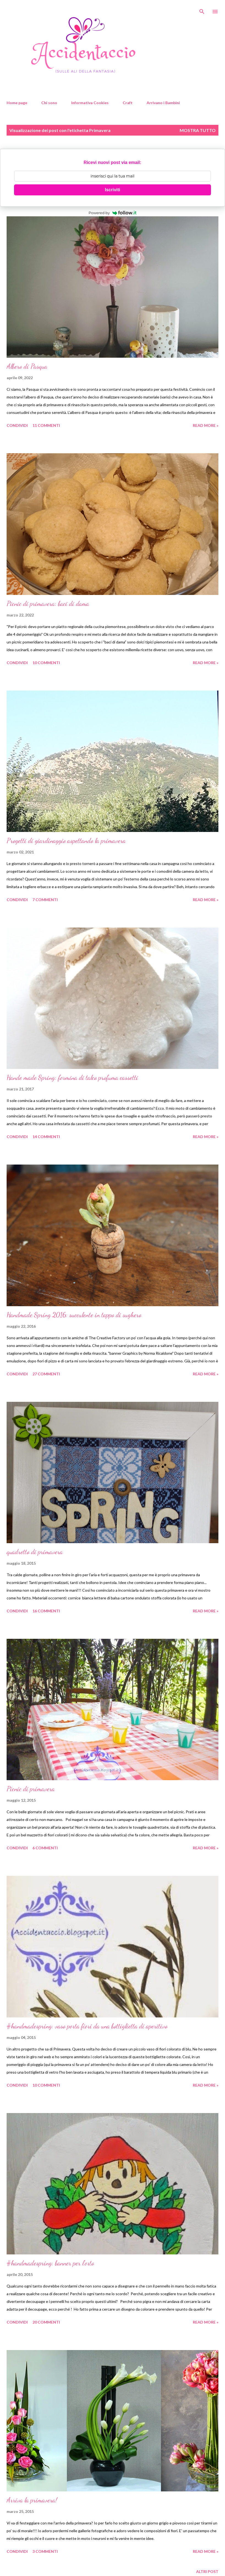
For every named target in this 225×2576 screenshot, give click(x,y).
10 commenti (46, 662)
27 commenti (46, 1373)
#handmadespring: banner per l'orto (50, 2263)
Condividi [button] (17, 425)
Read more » (205, 425)
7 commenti (45, 899)
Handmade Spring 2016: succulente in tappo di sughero (74, 1315)
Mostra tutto (198, 130)
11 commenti (46, 425)
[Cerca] (202, 10)
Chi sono (49, 102)
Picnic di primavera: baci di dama (48, 604)
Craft (128, 102)
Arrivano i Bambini (163, 102)
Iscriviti (112, 189)
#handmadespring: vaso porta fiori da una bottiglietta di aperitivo (87, 2026)
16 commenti (46, 1610)
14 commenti (46, 1136)
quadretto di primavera (35, 1552)
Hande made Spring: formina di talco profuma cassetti (72, 1078)
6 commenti (45, 1847)
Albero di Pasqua (27, 366)
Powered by (112, 213)
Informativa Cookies (90, 102)
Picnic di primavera (31, 1789)
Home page (17, 102)
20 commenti (46, 2322)
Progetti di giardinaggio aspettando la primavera (66, 841)
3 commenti (45, 2551)
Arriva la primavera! (32, 2500)
